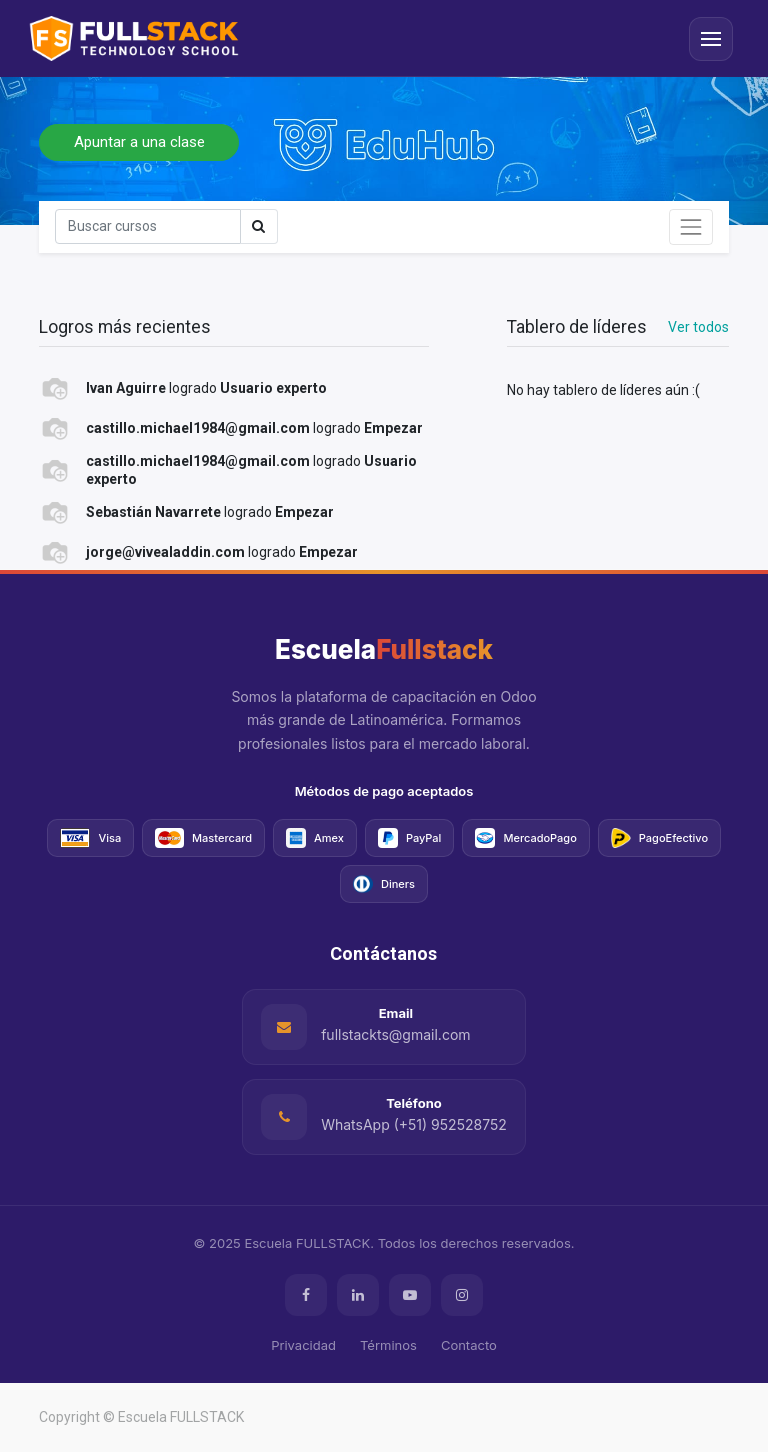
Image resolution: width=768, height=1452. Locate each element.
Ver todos (698, 327)
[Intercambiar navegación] (691, 227)
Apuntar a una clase (139, 142)
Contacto (469, 1345)
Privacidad (303, 1345)
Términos (388, 1345)
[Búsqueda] (148, 226)
